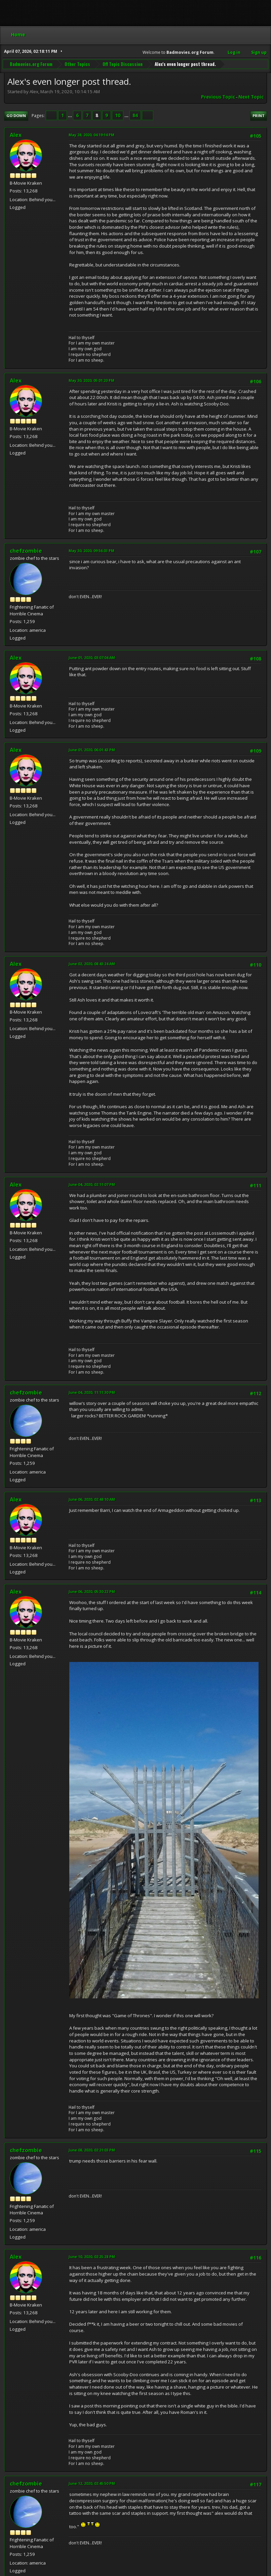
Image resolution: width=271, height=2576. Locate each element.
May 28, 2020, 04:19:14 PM (91, 134)
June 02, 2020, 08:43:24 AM (92, 963)
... (70, 115)
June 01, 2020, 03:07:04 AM (92, 657)
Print (259, 115)
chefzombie (26, 550)
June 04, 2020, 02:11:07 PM (92, 1184)
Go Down (16, 115)
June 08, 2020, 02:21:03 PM (92, 2149)
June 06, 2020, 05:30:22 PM (92, 1591)
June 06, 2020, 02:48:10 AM (92, 1499)
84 (135, 115)
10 (117, 115)
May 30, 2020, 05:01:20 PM (91, 380)
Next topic (251, 97)
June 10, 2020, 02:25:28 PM (92, 2256)
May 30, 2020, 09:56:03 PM (91, 550)
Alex (16, 135)
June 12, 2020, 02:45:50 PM (92, 2483)
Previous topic (218, 97)
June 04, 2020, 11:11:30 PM (92, 1392)
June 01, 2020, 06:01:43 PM (92, 749)
